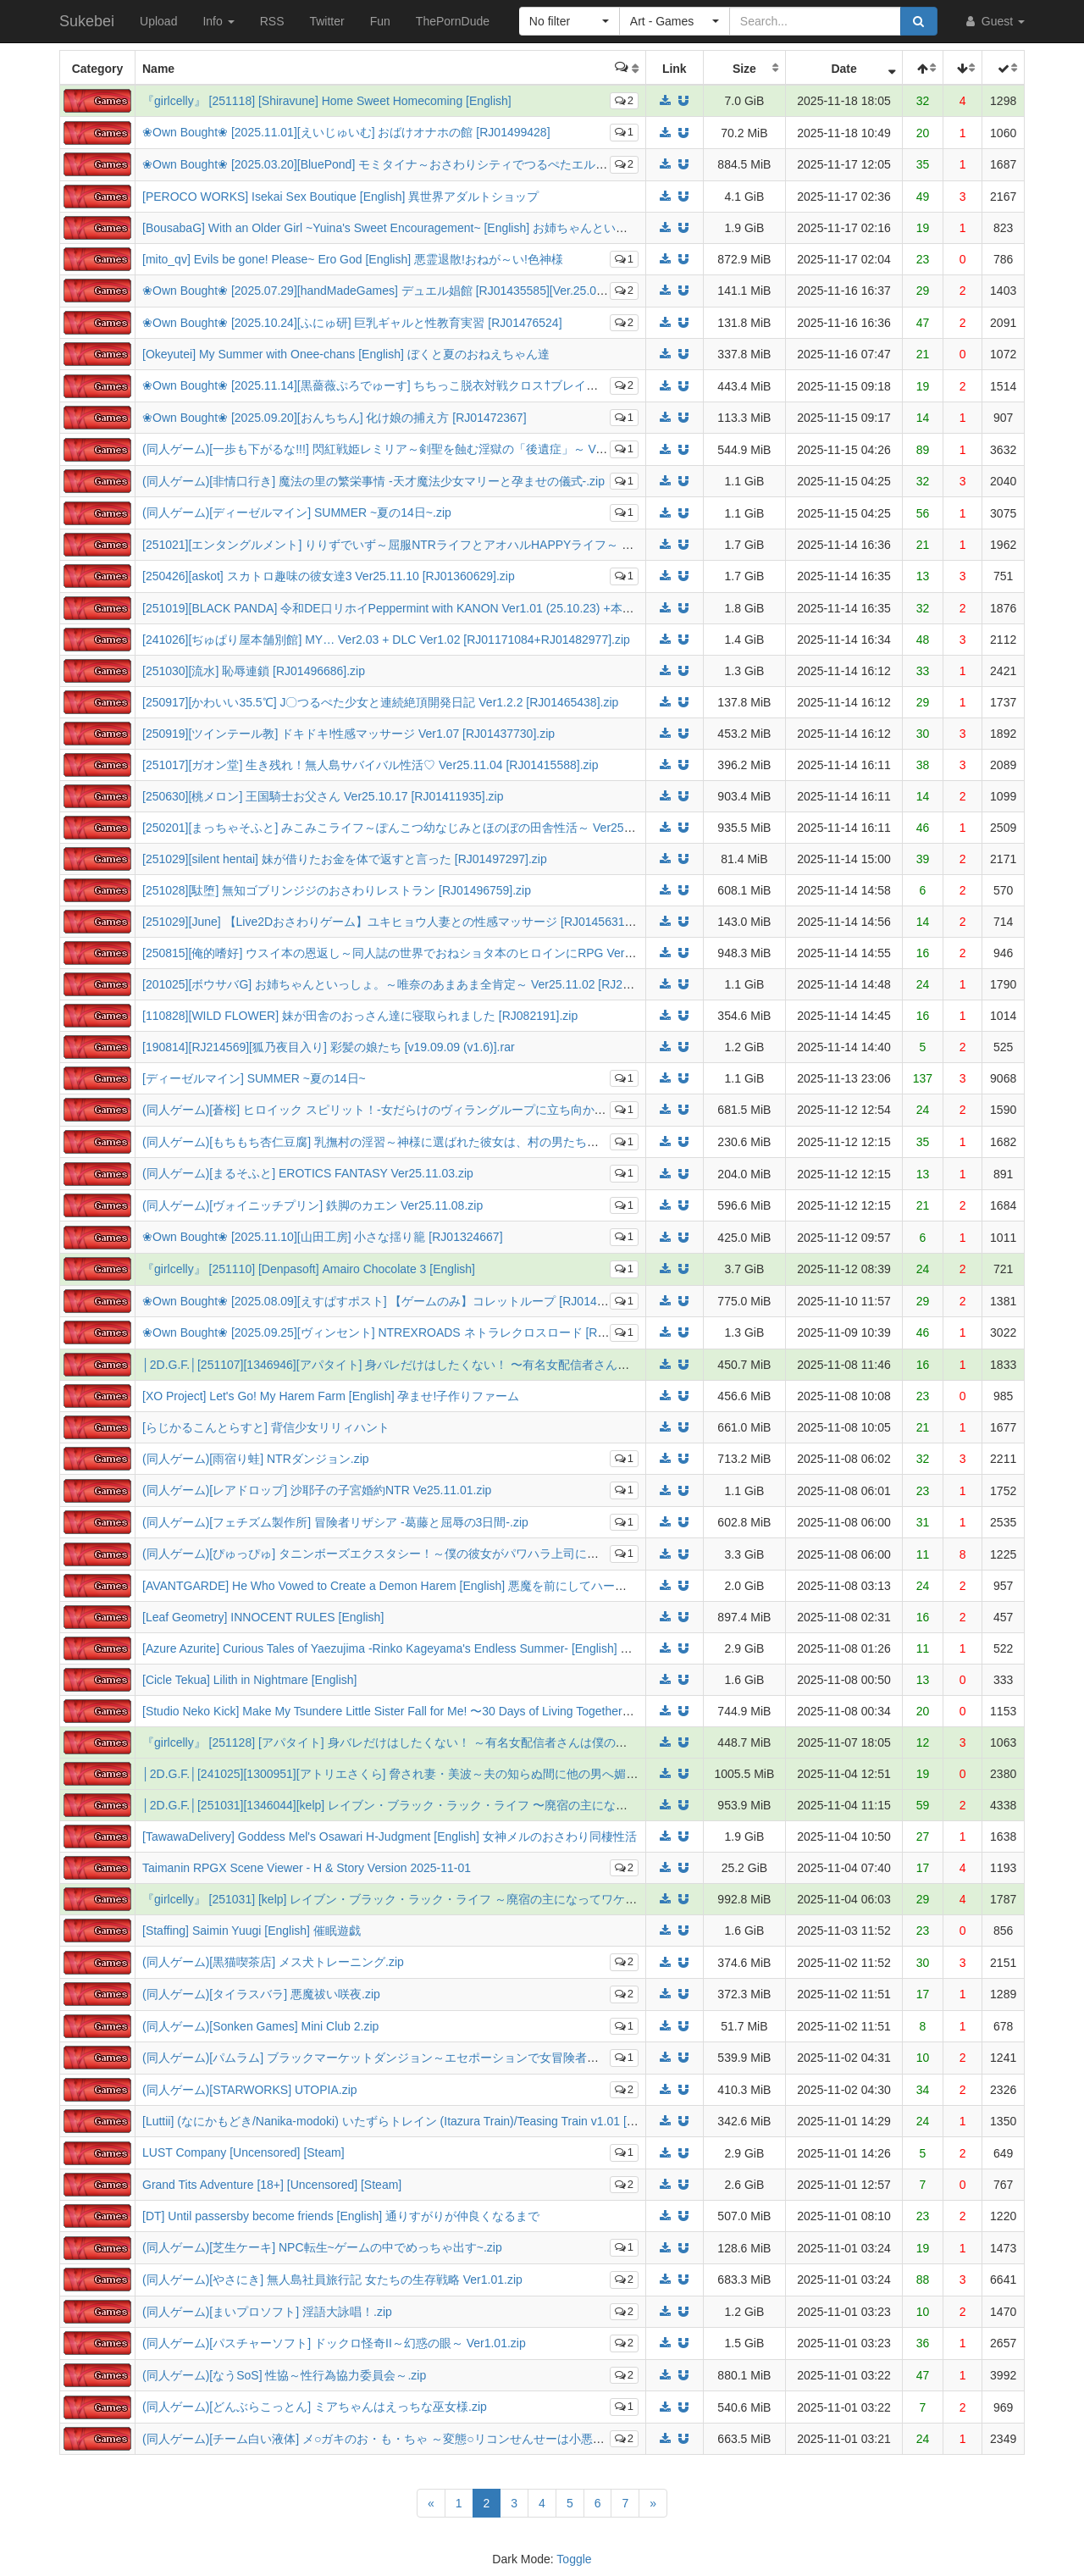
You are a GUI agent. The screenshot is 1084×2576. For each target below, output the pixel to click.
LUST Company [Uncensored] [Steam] (243, 2152)
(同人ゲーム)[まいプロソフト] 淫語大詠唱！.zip (267, 2311)
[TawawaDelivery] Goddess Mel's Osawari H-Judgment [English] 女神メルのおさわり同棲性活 (389, 1836)
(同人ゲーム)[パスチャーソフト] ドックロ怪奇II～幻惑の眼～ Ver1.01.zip (334, 2343)
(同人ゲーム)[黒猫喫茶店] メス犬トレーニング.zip (273, 1962)
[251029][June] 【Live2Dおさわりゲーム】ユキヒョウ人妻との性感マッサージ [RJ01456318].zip (397, 921)
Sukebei (86, 21)
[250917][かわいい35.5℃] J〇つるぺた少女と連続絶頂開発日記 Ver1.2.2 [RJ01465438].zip (380, 702)
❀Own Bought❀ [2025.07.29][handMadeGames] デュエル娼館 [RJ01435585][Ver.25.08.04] (382, 290)
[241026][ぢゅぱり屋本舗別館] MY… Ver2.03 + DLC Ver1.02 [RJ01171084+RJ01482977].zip (386, 639)
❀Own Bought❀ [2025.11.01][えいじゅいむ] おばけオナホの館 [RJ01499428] (346, 132)
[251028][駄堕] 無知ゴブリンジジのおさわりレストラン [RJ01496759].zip (336, 890)
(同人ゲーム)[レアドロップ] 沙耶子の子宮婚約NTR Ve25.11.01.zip (316, 1490)
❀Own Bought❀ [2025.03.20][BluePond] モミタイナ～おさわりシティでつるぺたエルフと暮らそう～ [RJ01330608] (448, 164)
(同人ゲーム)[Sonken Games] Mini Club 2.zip (260, 2026)
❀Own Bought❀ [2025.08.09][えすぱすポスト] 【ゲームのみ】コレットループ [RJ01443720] (387, 1301)
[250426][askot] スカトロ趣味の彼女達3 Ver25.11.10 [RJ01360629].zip (328, 576)
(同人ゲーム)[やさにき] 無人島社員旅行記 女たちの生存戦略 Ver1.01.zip (332, 2279)
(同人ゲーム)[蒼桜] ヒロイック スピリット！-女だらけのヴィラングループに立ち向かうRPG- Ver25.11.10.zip (432, 1109)
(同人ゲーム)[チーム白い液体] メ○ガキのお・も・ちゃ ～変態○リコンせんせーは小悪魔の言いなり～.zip (418, 2439)
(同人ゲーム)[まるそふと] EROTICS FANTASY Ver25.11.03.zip (307, 1173)
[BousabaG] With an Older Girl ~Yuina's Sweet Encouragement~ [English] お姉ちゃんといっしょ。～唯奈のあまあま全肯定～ (473, 228)
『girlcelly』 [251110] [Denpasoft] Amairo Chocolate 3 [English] (308, 1269)
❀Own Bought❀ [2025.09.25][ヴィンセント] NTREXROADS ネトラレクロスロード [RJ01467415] (401, 1332)
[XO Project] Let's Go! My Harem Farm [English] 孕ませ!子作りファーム (330, 1396)
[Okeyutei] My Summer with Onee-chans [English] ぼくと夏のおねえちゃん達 (346, 354)
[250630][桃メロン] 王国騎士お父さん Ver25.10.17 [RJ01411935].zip (322, 796)
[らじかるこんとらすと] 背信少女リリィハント (266, 1427)
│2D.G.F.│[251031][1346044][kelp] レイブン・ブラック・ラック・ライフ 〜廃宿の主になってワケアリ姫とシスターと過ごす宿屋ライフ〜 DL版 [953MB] (548, 1805)
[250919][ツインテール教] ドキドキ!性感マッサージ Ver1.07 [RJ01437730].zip (348, 733)
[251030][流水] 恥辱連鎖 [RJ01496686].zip (253, 671)
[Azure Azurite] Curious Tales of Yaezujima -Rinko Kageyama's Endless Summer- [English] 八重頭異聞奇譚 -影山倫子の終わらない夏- (493, 1648)
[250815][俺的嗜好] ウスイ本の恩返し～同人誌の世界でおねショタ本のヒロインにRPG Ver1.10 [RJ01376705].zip (443, 953)
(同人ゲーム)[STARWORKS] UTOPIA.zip (249, 2090)
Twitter (326, 21)
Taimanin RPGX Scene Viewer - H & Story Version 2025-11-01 (306, 1868)
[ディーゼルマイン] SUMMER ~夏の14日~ (254, 1078)
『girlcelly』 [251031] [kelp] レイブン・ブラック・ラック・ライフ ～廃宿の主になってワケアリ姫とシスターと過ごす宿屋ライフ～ (490, 1899)
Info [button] (218, 21)
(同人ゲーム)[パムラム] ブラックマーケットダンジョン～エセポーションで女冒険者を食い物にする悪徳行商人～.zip (451, 2057)
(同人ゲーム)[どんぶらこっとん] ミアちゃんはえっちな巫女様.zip (314, 2406)
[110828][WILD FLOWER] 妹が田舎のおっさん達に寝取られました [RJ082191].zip (360, 1015)
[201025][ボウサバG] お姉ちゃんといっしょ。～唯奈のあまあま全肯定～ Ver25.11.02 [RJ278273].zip (410, 984)
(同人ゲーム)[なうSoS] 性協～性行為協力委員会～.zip (284, 2375)
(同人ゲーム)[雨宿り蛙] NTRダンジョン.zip (255, 1458)
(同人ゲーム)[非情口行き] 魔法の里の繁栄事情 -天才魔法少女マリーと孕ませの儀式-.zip (373, 481)
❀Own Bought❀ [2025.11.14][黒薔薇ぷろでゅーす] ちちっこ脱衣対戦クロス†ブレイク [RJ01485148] (408, 385)
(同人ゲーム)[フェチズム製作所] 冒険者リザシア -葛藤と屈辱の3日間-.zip (335, 1522)
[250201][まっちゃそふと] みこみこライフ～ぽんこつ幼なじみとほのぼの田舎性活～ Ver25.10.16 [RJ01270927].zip (447, 827)
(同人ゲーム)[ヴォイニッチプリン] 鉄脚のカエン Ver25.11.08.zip (312, 1205)
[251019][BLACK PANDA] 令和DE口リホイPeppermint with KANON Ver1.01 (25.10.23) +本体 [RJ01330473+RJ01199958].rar (472, 608)
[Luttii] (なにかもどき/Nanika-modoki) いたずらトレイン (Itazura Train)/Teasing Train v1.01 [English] (405, 2121)
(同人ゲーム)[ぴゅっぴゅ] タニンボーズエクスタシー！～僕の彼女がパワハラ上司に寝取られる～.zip (409, 1553)
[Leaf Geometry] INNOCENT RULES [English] (263, 1617)
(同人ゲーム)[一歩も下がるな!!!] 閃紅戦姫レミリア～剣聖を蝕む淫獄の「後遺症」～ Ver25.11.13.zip (406, 449)
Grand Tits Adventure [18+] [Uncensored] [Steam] (271, 2184)
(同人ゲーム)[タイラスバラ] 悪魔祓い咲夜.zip (261, 1994)
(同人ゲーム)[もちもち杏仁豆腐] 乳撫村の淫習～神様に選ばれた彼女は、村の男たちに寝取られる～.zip (415, 1142)
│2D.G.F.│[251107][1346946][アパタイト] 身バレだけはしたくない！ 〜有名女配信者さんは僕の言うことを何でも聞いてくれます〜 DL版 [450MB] (531, 1364)
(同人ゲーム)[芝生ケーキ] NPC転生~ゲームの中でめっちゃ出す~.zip (322, 2247)
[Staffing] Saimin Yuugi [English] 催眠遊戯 (251, 1930)
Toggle (573, 2559)
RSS (272, 21)
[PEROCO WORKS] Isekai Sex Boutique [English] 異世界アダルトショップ (340, 196)
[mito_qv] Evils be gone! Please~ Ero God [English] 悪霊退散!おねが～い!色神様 (352, 259)
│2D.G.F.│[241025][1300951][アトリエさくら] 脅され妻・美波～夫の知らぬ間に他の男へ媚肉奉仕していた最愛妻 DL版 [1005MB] (485, 1774)
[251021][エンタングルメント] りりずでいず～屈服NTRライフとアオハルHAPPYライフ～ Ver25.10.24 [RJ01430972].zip (462, 544)
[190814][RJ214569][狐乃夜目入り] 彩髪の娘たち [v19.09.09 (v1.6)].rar (328, 1047)
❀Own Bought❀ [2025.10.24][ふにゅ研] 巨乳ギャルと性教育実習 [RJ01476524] (352, 323)
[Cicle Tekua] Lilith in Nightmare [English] (249, 1680)
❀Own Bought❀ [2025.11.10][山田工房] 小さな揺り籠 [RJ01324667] (322, 1237)
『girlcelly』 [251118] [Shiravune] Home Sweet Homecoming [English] (327, 101)
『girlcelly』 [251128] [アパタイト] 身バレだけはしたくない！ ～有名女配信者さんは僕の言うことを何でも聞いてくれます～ (473, 1742)
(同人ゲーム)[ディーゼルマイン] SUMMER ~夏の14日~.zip (296, 512)
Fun (380, 21)
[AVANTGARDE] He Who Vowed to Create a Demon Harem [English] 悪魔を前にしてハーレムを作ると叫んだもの (443, 1586)
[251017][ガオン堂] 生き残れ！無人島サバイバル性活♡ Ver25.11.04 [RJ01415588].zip (370, 765)
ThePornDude (452, 21)
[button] (569, 21)
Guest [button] (994, 21)
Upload (158, 21)
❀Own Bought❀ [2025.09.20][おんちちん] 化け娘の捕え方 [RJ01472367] (334, 417)
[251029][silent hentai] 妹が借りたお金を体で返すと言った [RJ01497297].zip (344, 859)
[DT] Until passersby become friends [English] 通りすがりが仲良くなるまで (340, 2216)
